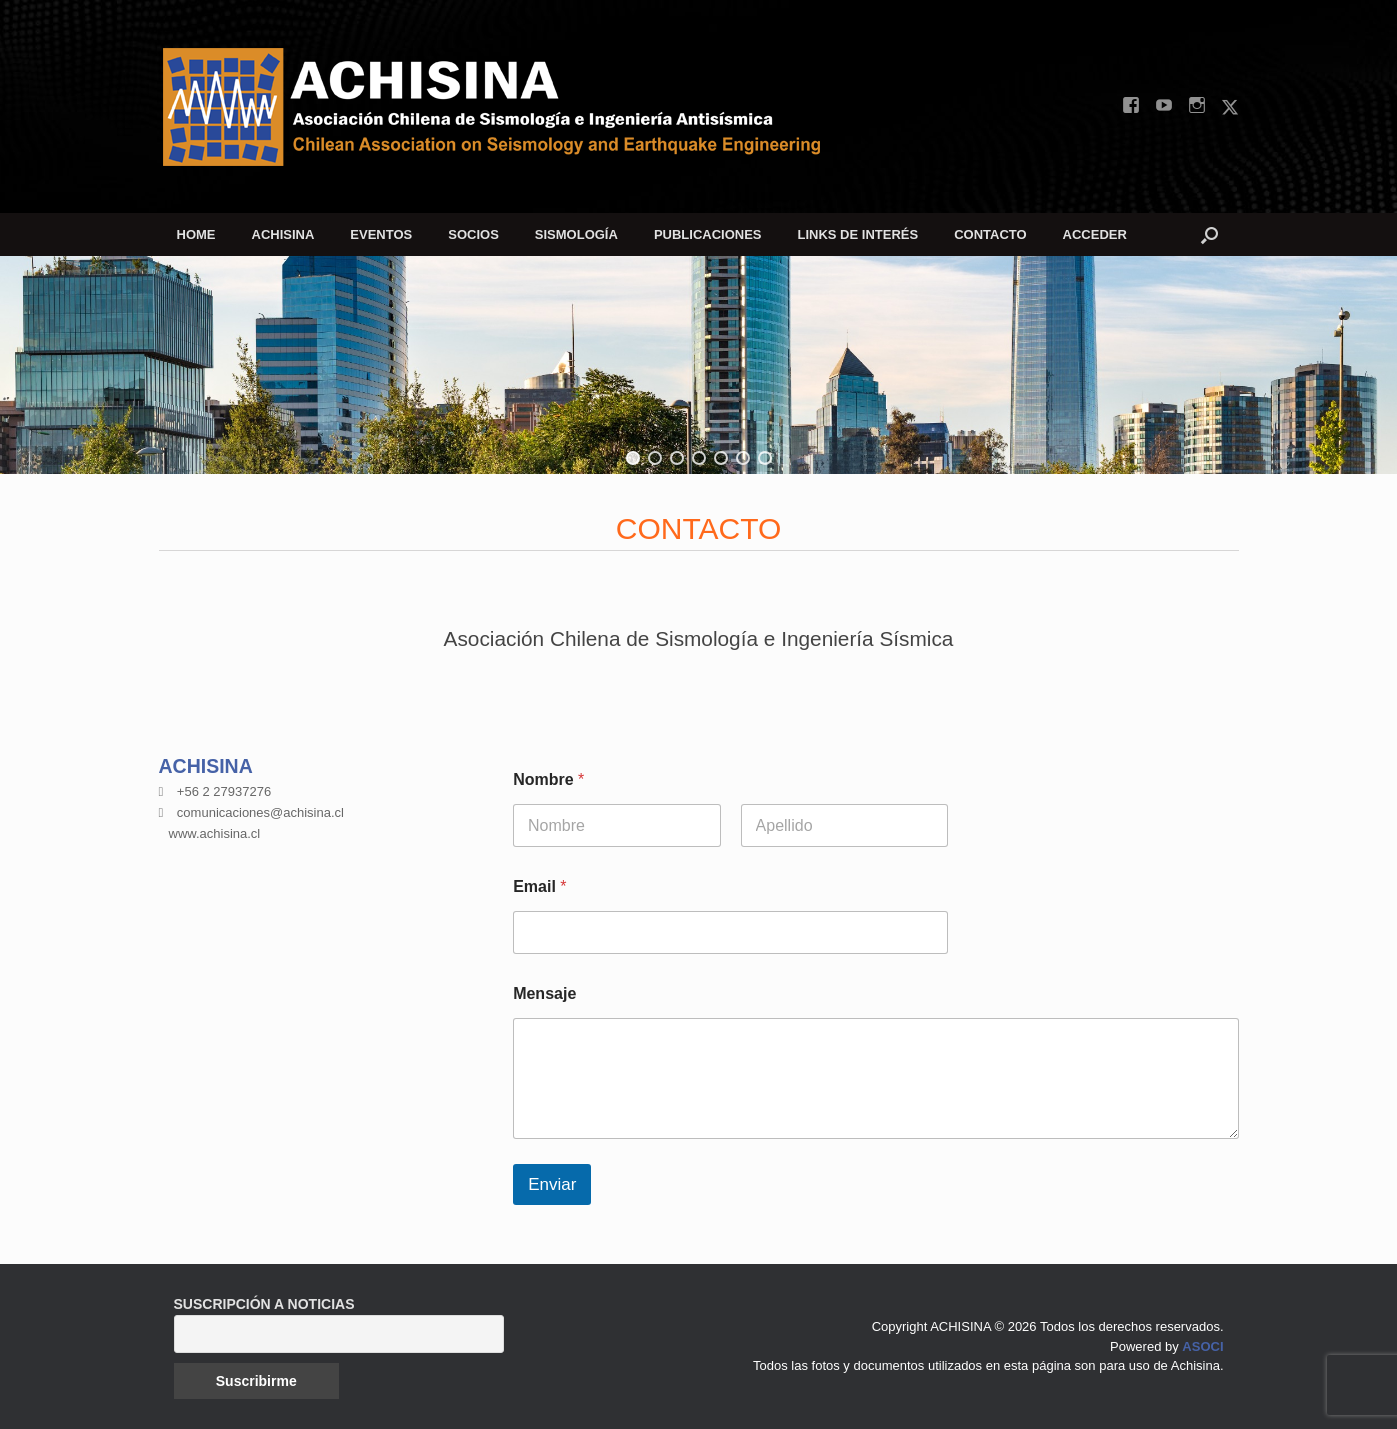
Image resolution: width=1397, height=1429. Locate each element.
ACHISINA (283, 234)
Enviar (552, 1184)
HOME (196, 234)
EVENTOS (381, 234)
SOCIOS (473, 234)
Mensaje (544, 993)
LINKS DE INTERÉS (858, 234)
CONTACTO (990, 234)
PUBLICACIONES (708, 234)
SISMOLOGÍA (576, 234)
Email (539, 886)
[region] (698, 365)
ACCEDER (1095, 234)
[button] (1209, 234)
